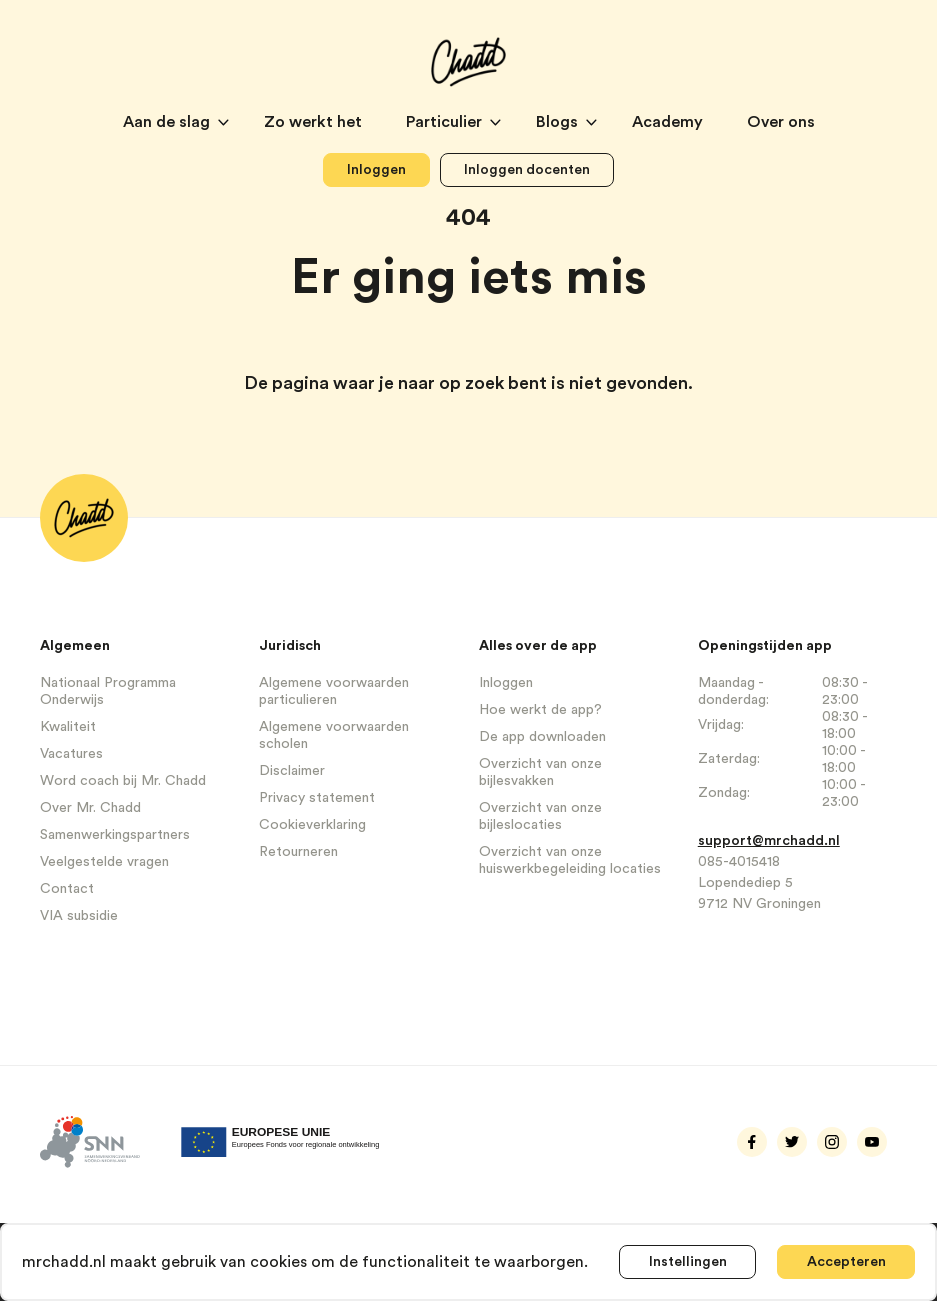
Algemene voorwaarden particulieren (334, 691)
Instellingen (688, 1262)
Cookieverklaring (312, 825)
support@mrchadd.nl (769, 841)
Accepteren (845, 1262)
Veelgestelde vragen (104, 862)
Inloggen (376, 170)
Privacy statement (317, 798)
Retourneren (298, 852)
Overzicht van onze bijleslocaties (540, 816)
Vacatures (71, 754)
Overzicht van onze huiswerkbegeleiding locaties (570, 860)
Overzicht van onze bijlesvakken (540, 772)
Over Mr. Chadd (90, 808)
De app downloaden (542, 737)
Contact (67, 889)
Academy (669, 122)
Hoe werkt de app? (540, 710)
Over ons (781, 122)
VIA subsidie (79, 916)
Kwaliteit (68, 727)
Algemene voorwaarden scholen (334, 735)
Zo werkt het (315, 122)
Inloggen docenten (527, 170)
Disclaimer (292, 771)
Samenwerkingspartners (115, 835)
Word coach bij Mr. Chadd (123, 781)
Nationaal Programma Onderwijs (108, 691)
